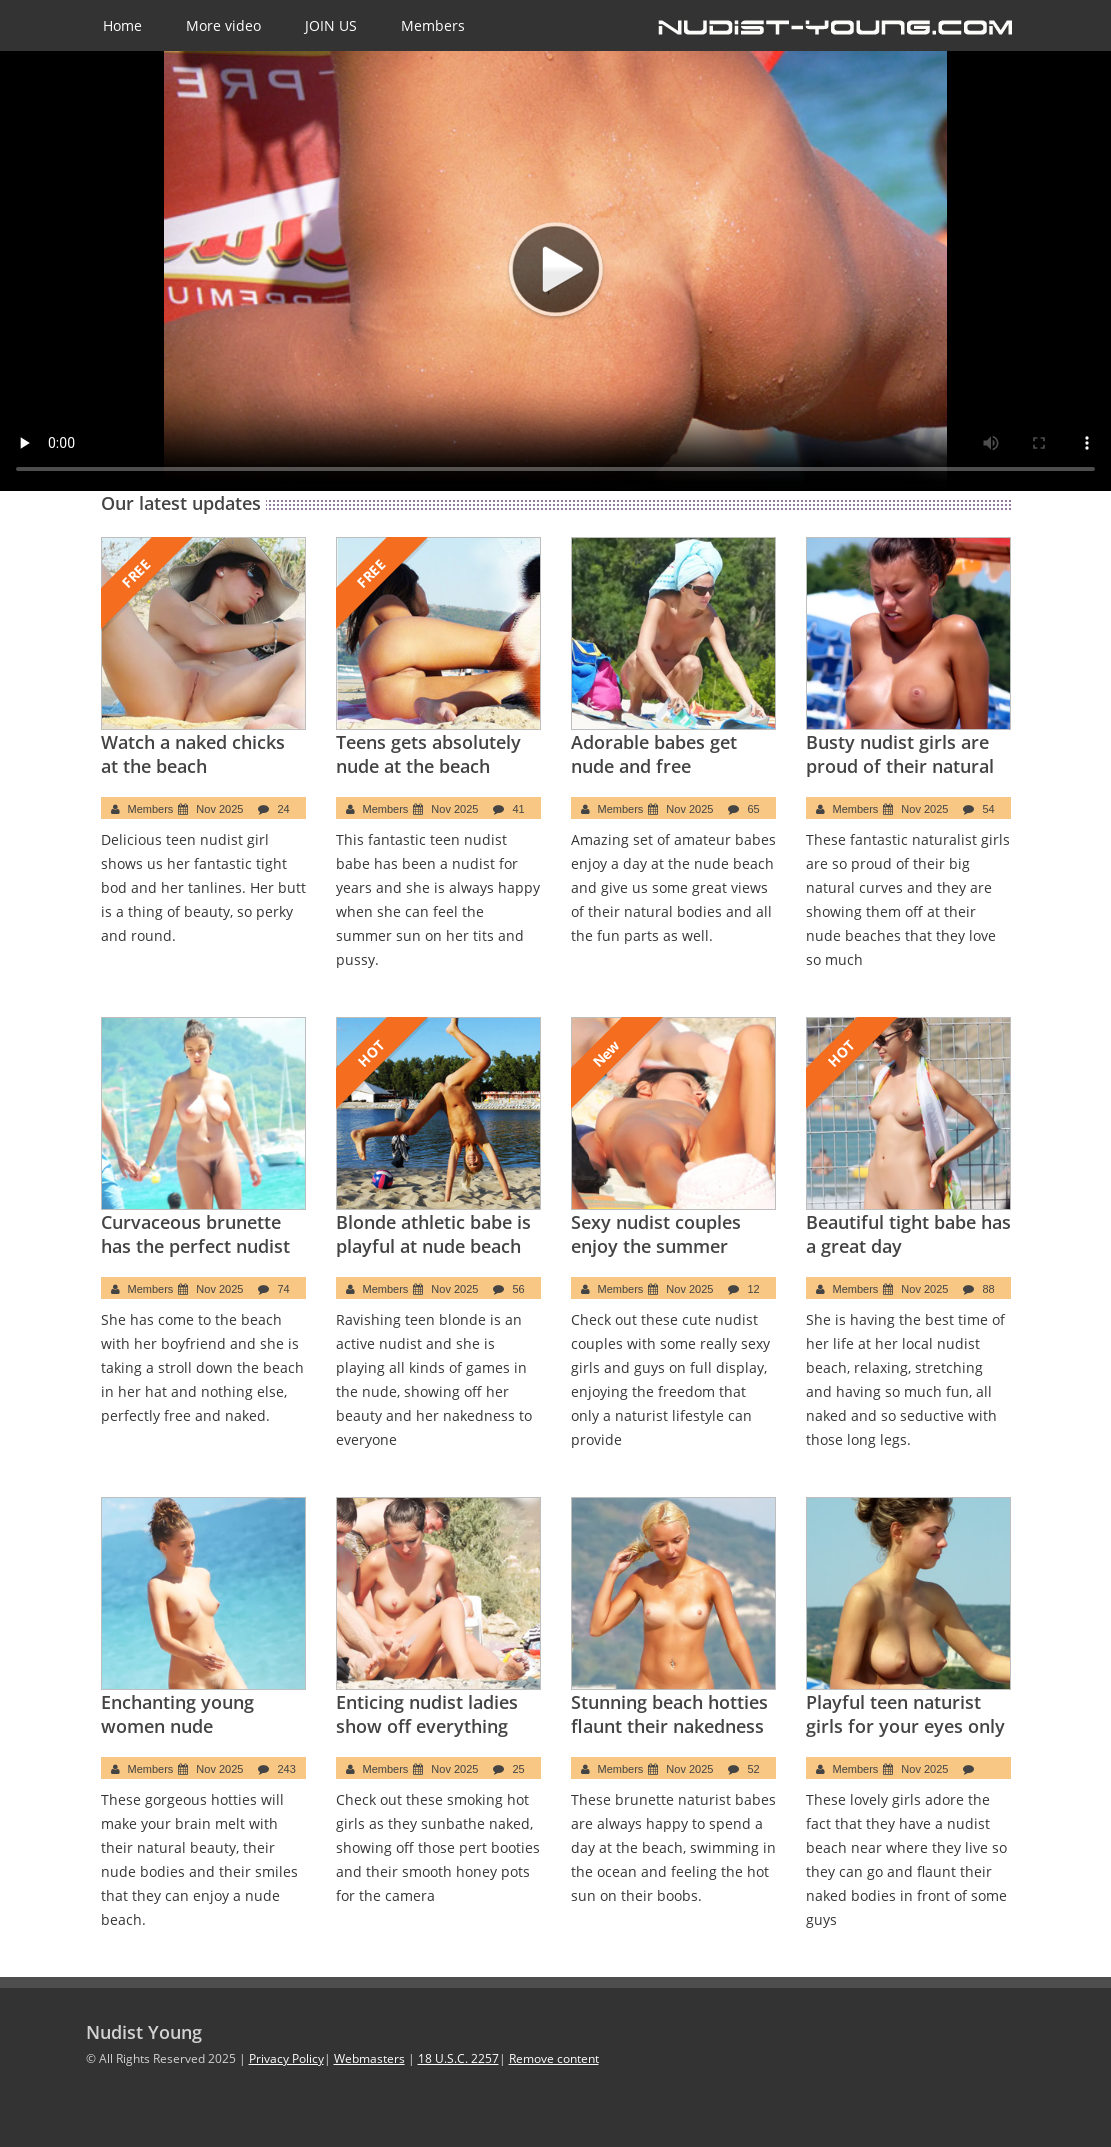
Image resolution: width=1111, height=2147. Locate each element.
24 (283, 809)
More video (223, 25)
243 (286, 1769)
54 (988, 809)
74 (283, 1289)
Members (433, 25)
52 (753, 1769)
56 (518, 1289)
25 (518, 1769)
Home (122, 25)
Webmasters (369, 2058)
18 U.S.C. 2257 (458, 2058)
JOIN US (331, 25)
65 (753, 809)
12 (753, 1289)
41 (518, 809)
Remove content (554, 2058)
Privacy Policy (286, 2058)
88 (988, 1289)
